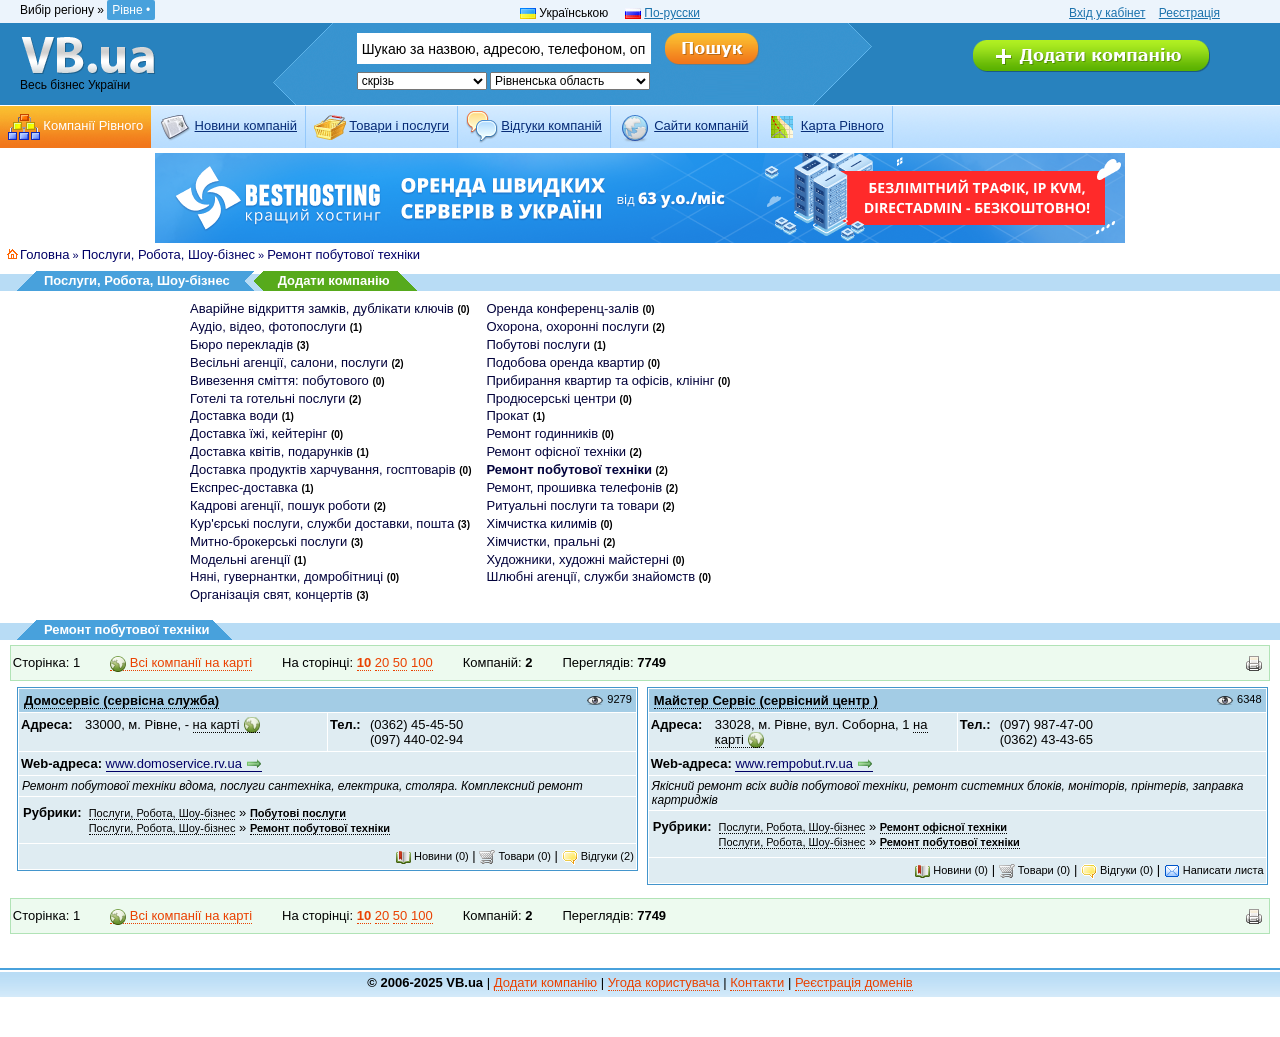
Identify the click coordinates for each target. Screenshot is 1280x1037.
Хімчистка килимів (541, 523)
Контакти (757, 982)
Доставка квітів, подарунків (271, 451)
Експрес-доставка (244, 487)
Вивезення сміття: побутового (279, 380)
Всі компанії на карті (181, 663)
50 (400, 662)
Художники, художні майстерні (577, 559)
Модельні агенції (240, 559)
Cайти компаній (701, 125)
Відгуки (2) (598, 856)
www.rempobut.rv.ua (794, 763)
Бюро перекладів (241, 344)
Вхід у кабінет (1107, 13)
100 (422, 662)
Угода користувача (664, 982)
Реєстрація (1189, 13)
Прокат (507, 415)
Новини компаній (246, 125)
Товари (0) (515, 856)
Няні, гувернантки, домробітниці (286, 576)
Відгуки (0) (1117, 870)
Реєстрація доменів (854, 982)
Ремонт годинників (542, 433)
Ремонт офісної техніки (555, 451)
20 (382, 662)
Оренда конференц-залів (562, 308)
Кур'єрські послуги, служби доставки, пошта (322, 523)
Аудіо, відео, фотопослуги (268, 326)
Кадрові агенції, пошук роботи (280, 505)
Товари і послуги (399, 125)
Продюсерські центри (550, 398)
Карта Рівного (842, 125)
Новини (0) (432, 856)
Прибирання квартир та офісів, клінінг (600, 380)
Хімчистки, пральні (542, 541)
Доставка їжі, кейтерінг (258, 433)
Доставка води (234, 415)
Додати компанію (334, 280)
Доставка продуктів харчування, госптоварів (323, 469)
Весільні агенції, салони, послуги (289, 362)
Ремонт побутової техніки (343, 254)
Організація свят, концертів (271, 594)
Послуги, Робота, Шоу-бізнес (168, 254)
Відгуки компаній (551, 125)
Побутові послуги (538, 344)
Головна (44, 254)
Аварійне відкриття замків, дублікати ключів (322, 308)
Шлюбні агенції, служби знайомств (590, 576)
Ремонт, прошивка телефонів (574, 487)
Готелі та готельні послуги (267, 398)
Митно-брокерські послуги (268, 541)
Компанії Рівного (93, 125)
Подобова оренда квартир (565, 362)
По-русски (672, 13)
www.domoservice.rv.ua (174, 763)
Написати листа (1214, 870)
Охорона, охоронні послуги (567, 326)
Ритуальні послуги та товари (572, 505)
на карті (216, 724)
